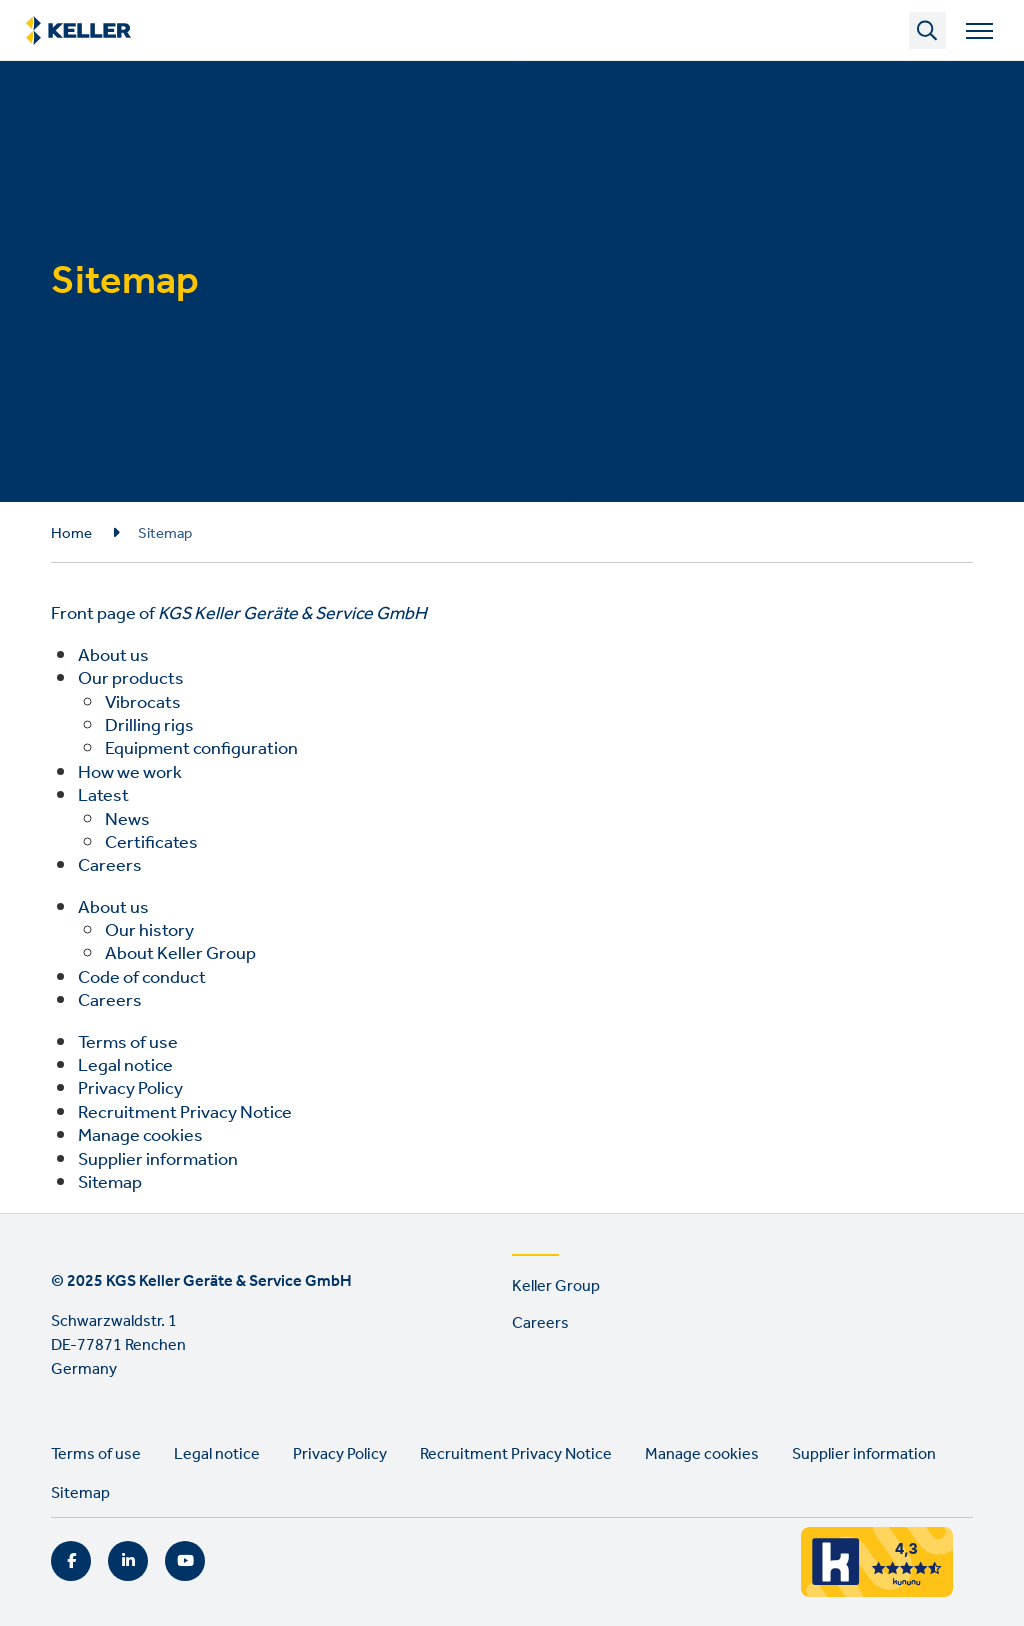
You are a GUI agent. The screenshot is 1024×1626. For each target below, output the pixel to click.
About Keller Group (180, 954)
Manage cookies (140, 1136)
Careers (110, 866)
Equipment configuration (201, 749)
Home (71, 534)
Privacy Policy (130, 1089)
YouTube (185, 1561)
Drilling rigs (149, 726)
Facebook (71, 1561)
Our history (149, 931)
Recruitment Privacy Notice (185, 1113)
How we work (130, 773)
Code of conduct (142, 978)
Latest (103, 796)
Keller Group (556, 1286)
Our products (131, 679)
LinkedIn (128, 1561)
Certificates (151, 843)
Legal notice (125, 1066)
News (127, 820)
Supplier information (158, 1160)
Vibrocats (143, 703)
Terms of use (128, 1043)
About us (113, 656)
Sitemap (110, 1183)
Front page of (239, 614)
